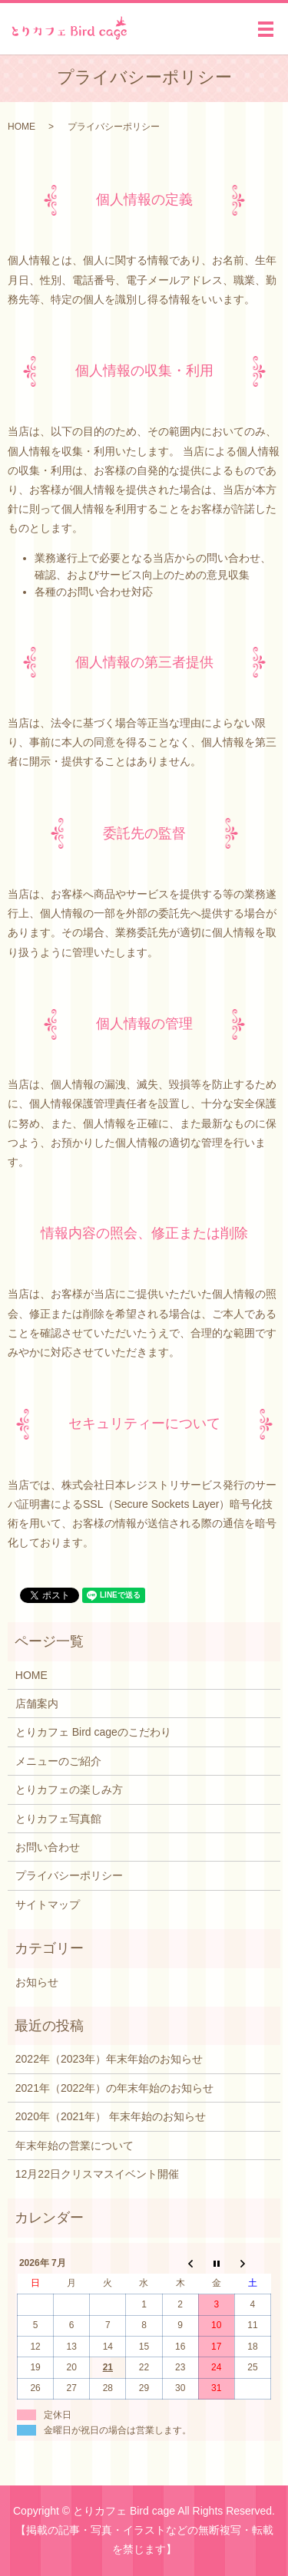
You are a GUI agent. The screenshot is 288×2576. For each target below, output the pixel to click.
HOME (21, 126)
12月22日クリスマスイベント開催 (97, 2174)
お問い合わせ (47, 1847)
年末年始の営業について (74, 2145)
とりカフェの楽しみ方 (69, 1789)
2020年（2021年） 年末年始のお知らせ (110, 2116)
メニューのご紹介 (58, 1761)
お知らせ (36, 1982)
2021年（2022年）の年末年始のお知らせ (114, 2088)
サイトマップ (47, 1904)
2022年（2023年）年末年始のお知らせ (109, 2059)
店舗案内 (36, 1703)
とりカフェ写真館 (58, 1818)
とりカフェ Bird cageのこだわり (93, 1732)
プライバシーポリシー (69, 1875)
